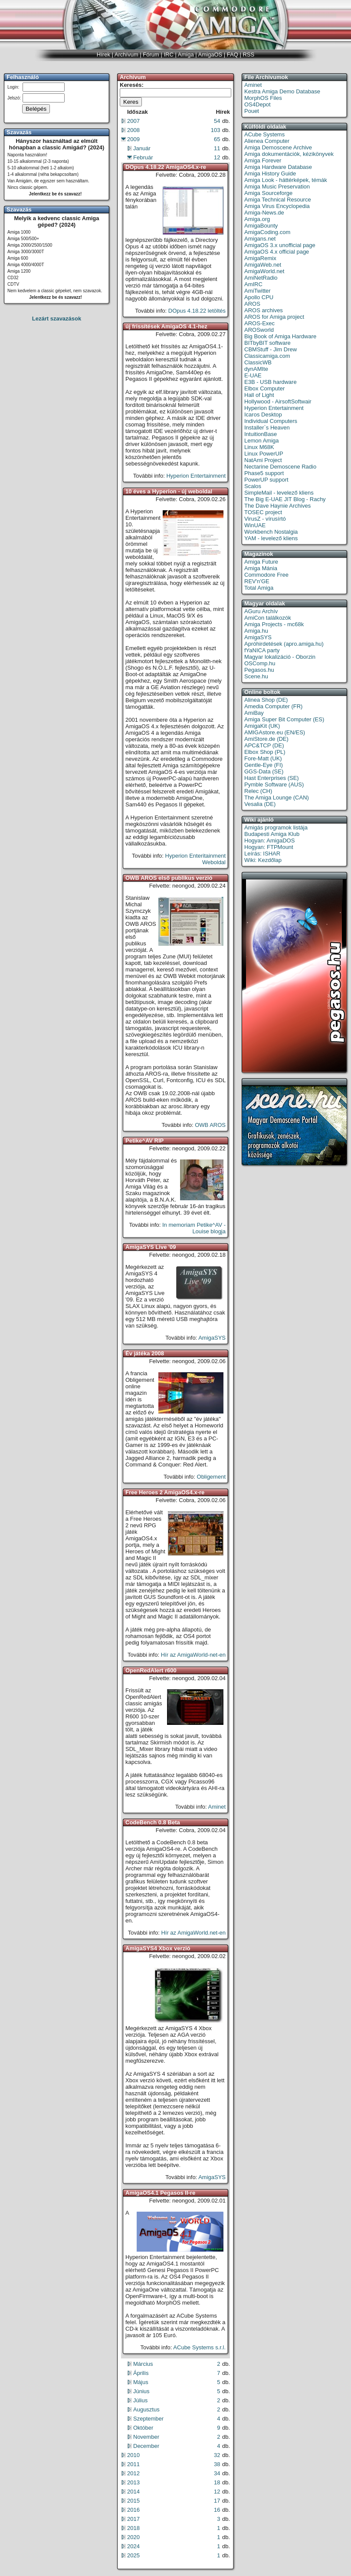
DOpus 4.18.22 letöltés (197, 310)
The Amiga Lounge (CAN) (276, 797)
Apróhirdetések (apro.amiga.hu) (284, 644)
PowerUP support (266, 479)
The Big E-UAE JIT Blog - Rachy (285, 499)
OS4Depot (257, 104)
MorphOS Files (263, 98)
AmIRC (253, 284)
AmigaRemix (260, 258)
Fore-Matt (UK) (263, 758)
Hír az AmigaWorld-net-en (193, 1654)
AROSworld (259, 330)
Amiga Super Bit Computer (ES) (284, 719)
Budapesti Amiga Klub (271, 834)
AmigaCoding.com (267, 232)
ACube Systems (264, 134)
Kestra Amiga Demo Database (282, 91)
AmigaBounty (261, 225)
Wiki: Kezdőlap (263, 860)
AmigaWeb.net (262, 264)
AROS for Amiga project (274, 317)
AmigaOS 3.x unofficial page (279, 245)
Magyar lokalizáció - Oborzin (279, 657)
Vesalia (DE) (260, 804)
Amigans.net (260, 238)
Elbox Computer (264, 388)
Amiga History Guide (270, 173)
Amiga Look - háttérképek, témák (285, 180)
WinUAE (255, 525)
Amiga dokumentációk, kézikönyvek (289, 154)
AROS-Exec (259, 323)
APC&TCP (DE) (264, 745)
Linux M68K (259, 447)
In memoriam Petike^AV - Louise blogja (194, 1228)
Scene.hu (256, 676)
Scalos (252, 486)
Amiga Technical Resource (277, 199)
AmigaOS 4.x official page (276, 251)
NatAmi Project (263, 460)
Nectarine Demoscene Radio (280, 466)
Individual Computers (270, 421)
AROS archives (263, 310)
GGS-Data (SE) (263, 771)
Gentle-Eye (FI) (263, 765)
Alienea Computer (266, 141)
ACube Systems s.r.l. (199, 2347)
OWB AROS (210, 1125)
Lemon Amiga (261, 440)
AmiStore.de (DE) (266, 739)
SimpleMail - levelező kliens (279, 492)
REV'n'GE (256, 581)
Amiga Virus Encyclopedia (277, 206)
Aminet (217, 1806)
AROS (252, 304)
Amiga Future (261, 561)
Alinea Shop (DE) (266, 700)
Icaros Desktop (263, 414)
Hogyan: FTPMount (268, 847)
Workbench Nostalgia (271, 531)
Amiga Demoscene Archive (278, 147)
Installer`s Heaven (267, 427)
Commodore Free (266, 574)
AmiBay (254, 713)
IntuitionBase (260, 434)
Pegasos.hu (259, 670)
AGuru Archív (261, 611)
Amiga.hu (256, 630)
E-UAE (253, 375)
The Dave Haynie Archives (277, 505)
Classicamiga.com (267, 356)
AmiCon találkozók (267, 617)
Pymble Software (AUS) (274, 784)
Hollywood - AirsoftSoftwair (278, 401)
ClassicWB (258, 362)
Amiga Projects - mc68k (274, 624)
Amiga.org (257, 219)
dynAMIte (256, 369)
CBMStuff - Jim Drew (270, 349)
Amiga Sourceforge (268, 193)
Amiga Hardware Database (278, 167)
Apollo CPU (258, 297)
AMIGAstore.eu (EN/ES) (274, 732)
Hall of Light (259, 395)
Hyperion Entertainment (196, 475)
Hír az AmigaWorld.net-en (193, 1932)
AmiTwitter (257, 290)
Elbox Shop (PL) (264, 752)
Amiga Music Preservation (277, 186)
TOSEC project (263, 512)
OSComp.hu (260, 663)
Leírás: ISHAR (262, 853)
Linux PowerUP (263, 453)
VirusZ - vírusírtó (265, 518)
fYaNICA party (261, 650)
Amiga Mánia (260, 568)
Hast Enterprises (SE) (271, 778)
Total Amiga (258, 588)
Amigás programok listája (276, 827)
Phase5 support (264, 473)
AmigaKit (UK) (262, 726)
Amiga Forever (262, 160)
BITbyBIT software (267, 343)
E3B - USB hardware (270, 382)
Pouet (251, 111)
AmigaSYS (212, 1337)
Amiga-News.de (264, 212)
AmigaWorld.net (264, 271)
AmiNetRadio (261, 277)
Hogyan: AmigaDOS (269, 840)
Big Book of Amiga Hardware (280, 336)
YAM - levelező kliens (271, 538)
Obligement (211, 1476)
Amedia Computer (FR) (273, 706)
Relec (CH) (258, 791)
